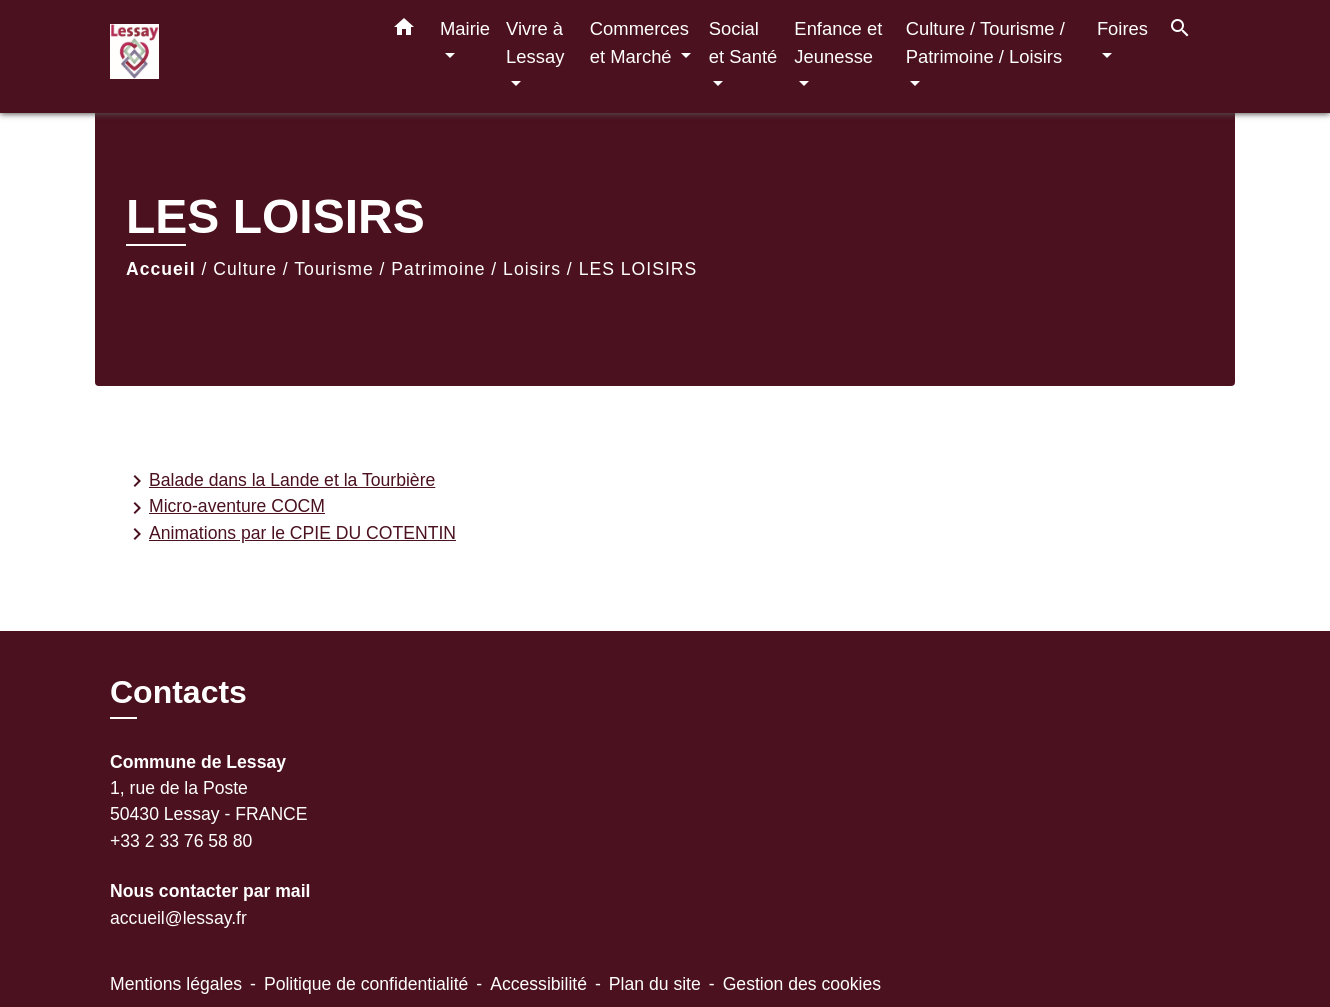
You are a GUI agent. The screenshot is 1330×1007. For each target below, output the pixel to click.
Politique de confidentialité (366, 984)
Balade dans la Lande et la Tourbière (280, 481)
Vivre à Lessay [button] (535, 42)
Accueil (161, 269)
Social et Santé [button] (743, 42)
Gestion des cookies (802, 984)
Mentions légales (176, 984)
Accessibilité (538, 984)
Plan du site (655, 984)
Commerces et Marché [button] (639, 42)
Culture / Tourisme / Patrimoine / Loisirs (387, 269)
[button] (404, 31)
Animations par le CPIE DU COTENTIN (290, 534)
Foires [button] (1122, 28)
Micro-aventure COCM (225, 508)
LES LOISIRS (638, 269)
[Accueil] (235, 56)
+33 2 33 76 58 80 (181, 841)
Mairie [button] (465, 28)
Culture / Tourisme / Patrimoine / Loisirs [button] (985, 42)
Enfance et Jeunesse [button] (838, 42)
